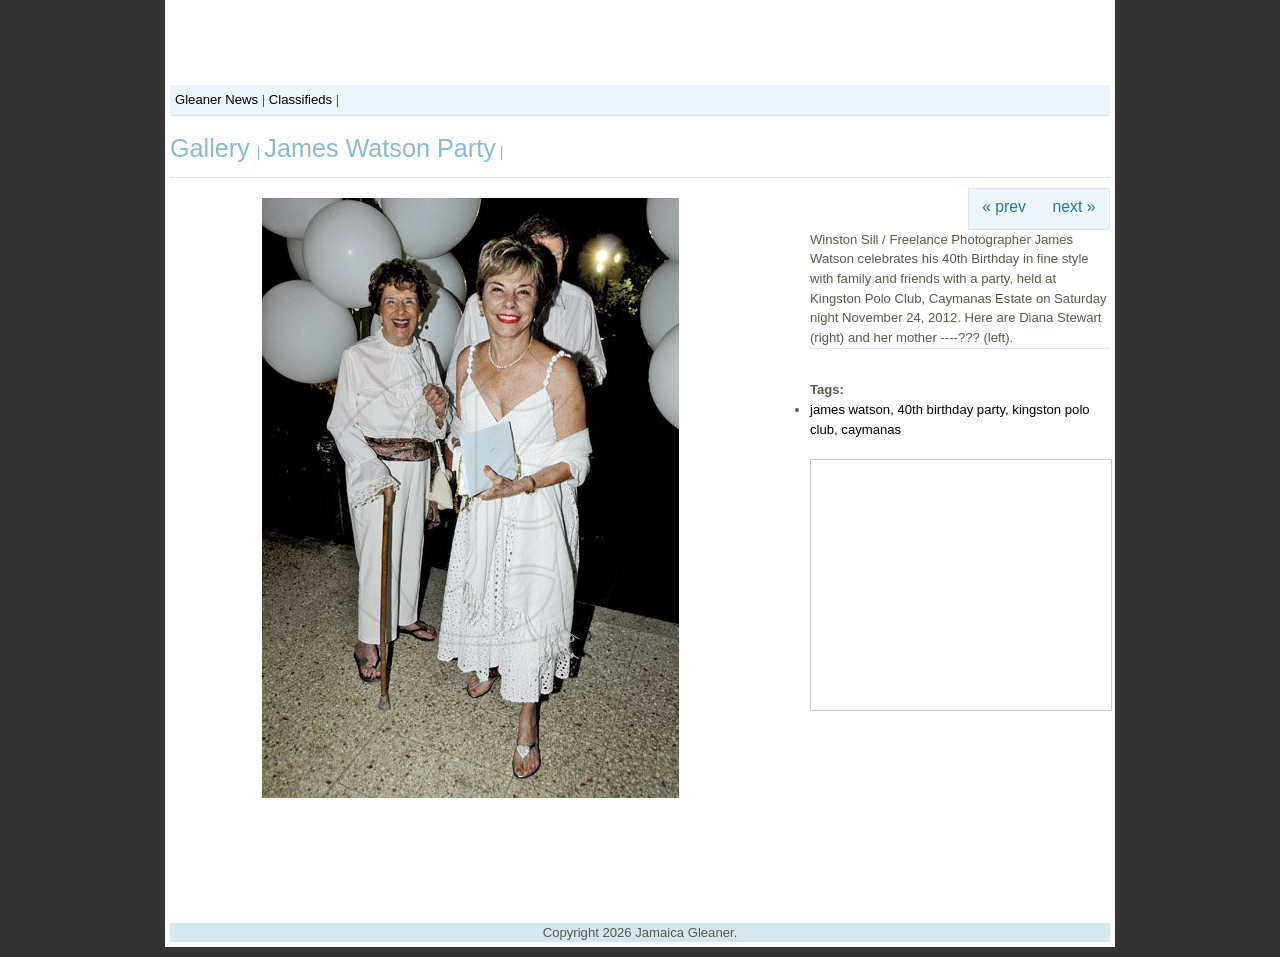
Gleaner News (216, 99)
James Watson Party (379, 148)
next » (1074, 206)
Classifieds (300, 99)
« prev (1004, 206)
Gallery (213, 148)
